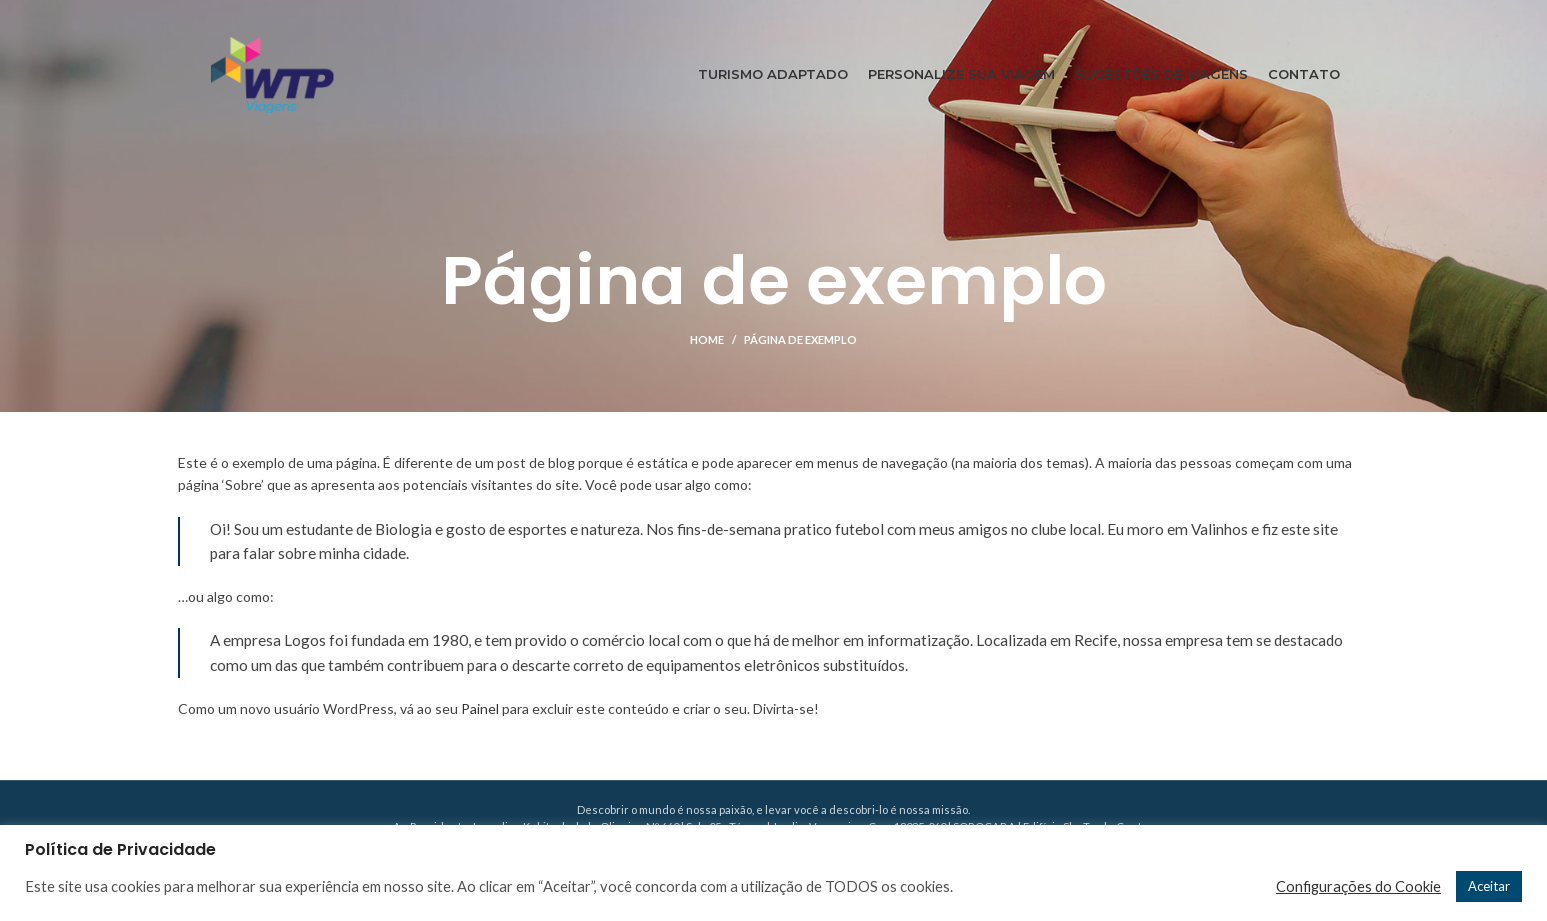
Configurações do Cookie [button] (1358, 886)
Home (707, 339)
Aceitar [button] (1489, 886)
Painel (480, 708)
